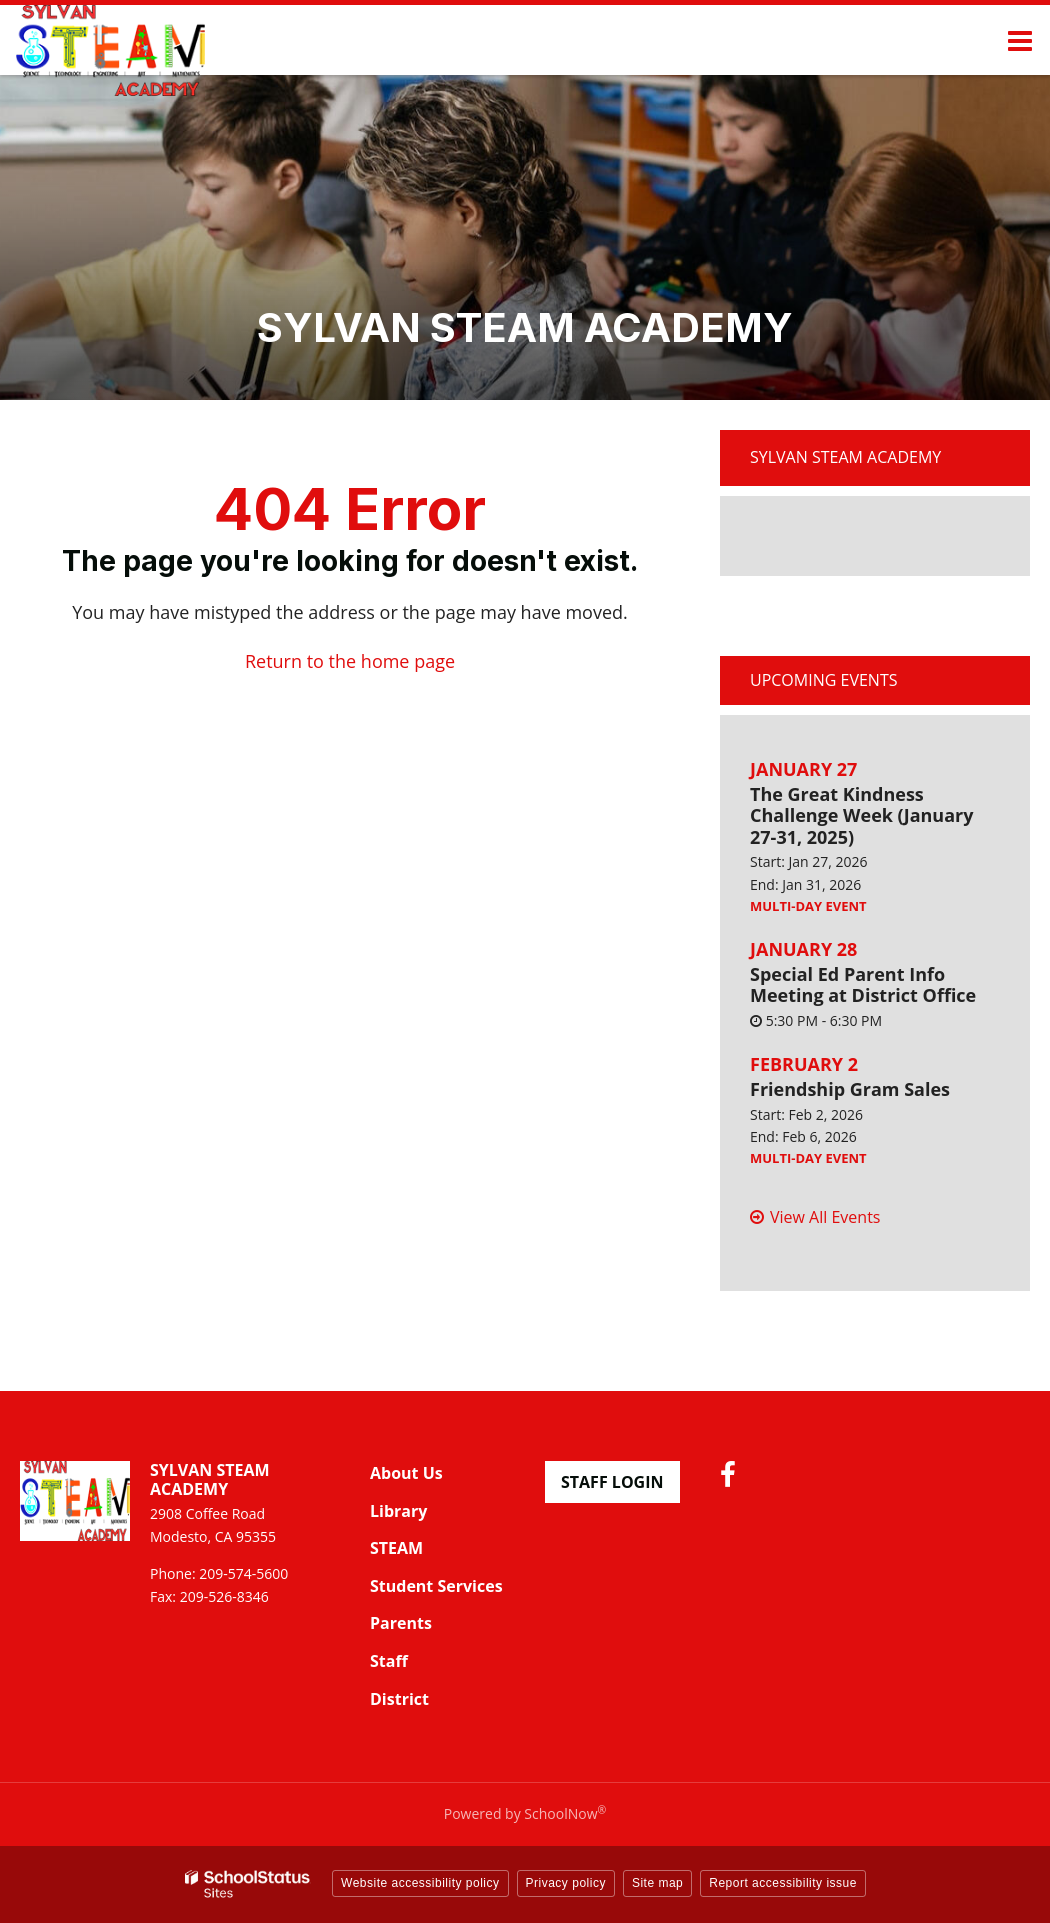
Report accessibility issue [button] (783, 1883)
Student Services (436, 1586)
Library (398, 1511)
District (399, 1699)
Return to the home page (350, 661)
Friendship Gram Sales (850, 1089)
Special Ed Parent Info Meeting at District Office (863, 985)
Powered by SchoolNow (525, 1813)
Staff (389, 1661)
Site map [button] (657, 1883)
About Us (406, 1473)
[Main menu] (1020, 40)
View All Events (825, 1217)
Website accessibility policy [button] (420, 1883)
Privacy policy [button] (566, 1883)
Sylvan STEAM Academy (845, 457)
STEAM (396, 1548)
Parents (401, 1623)
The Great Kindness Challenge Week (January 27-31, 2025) (862, 815)
